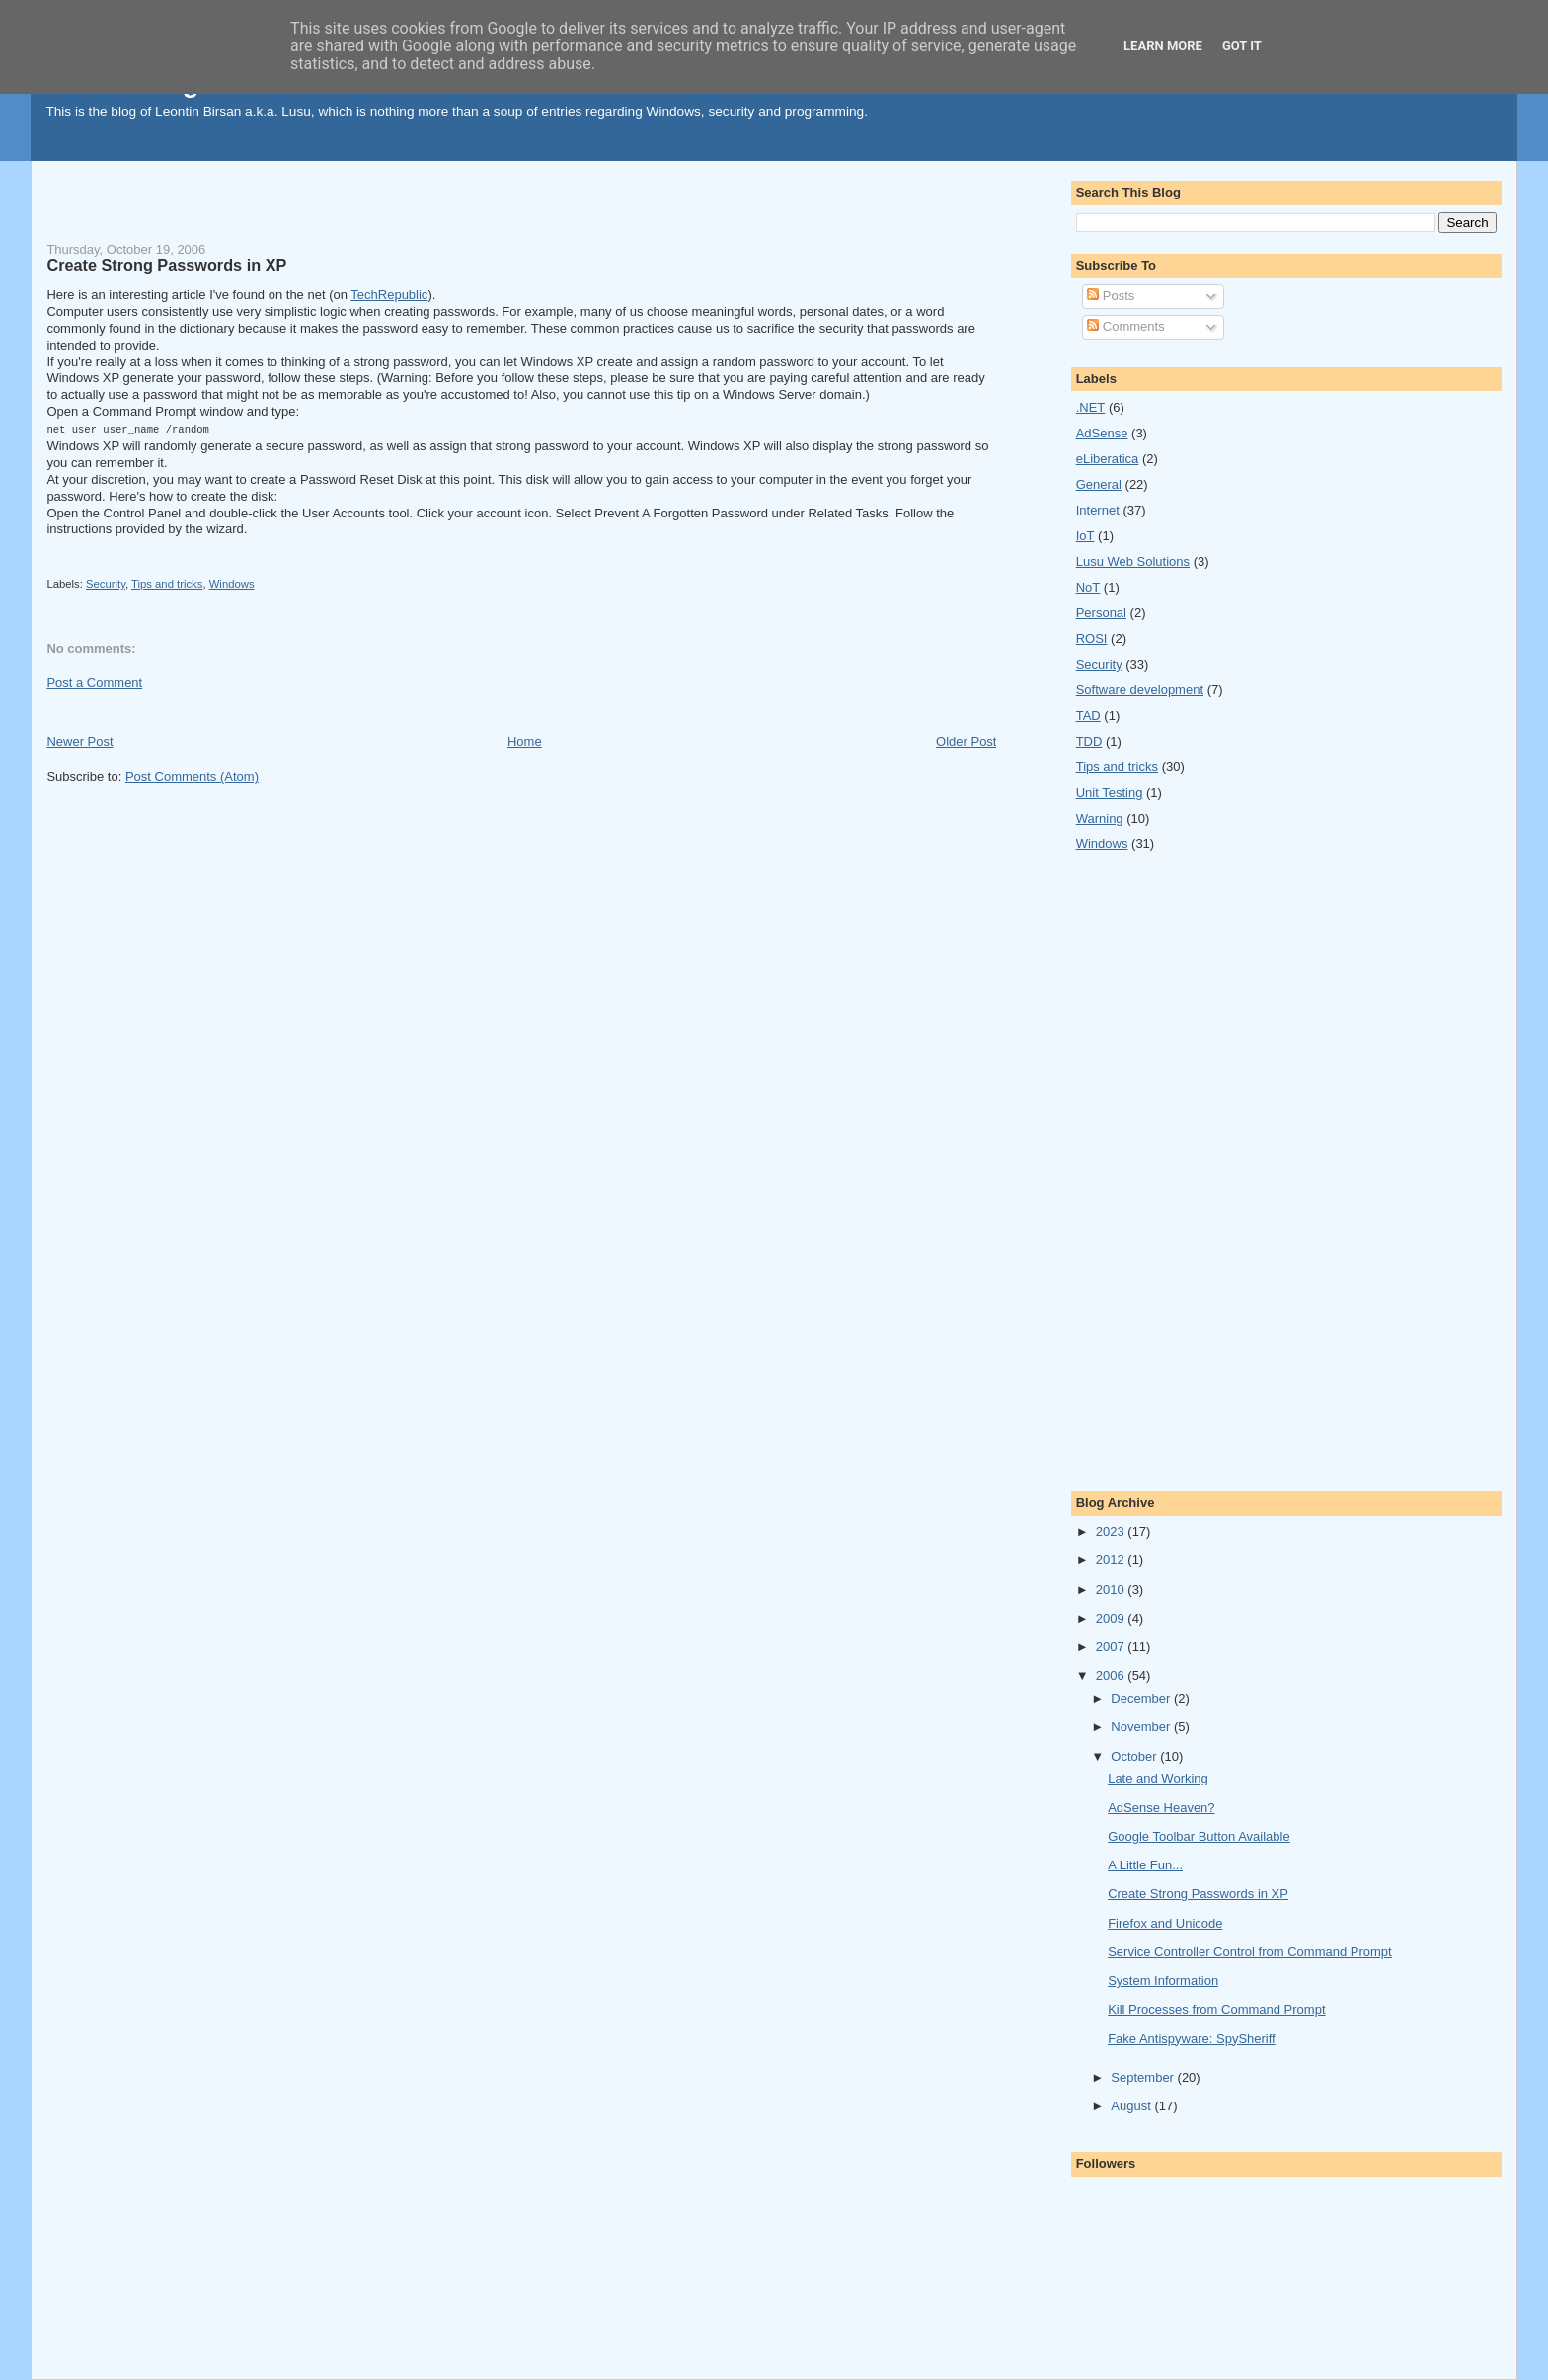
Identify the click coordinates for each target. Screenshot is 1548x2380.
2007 (1112, 1646)
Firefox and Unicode (1165, 1923)
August (1132, 2106)
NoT (1088, 587)
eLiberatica (1107, 458)
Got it (1242, 46)
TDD (1089, 741)
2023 (1112, 1531)
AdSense (1102, 433)
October (1135, 1756)
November (1142, 1726)
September (1144, 2077)
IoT (1085, 535)
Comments (1125, 326)
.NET (1091, 407)
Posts (1110, 295)
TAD (1088, 715)
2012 (1112, 1559)
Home (524, 740)
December (1142, 1698)
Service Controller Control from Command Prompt (1250, 1951)
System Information (1163, 1980)
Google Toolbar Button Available (1199, 1836)
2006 (1112, 1675)
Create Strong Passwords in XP (166, 265)
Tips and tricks (166, 583)
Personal (1101, 612)
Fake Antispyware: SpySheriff (1192, 2038)
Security (105, 583)
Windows (232, 583)
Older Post (966, 740)
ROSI (1092, 638)
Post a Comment (94, 681)
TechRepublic (388, 294)
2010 (1112, 1589)
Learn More (1162, 46)
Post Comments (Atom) (192, 775)
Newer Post (79, 740)
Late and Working (1158, 1778)
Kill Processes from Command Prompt (1216, 2009)
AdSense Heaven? (1161, 1807)
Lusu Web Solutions (1133, 561)
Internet (1098, 510)
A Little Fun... (1145, 1865)
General (1099, 484)
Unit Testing (1109, 792)
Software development (1139, 689)
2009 (1112, 1618)
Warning (1099, 818)
